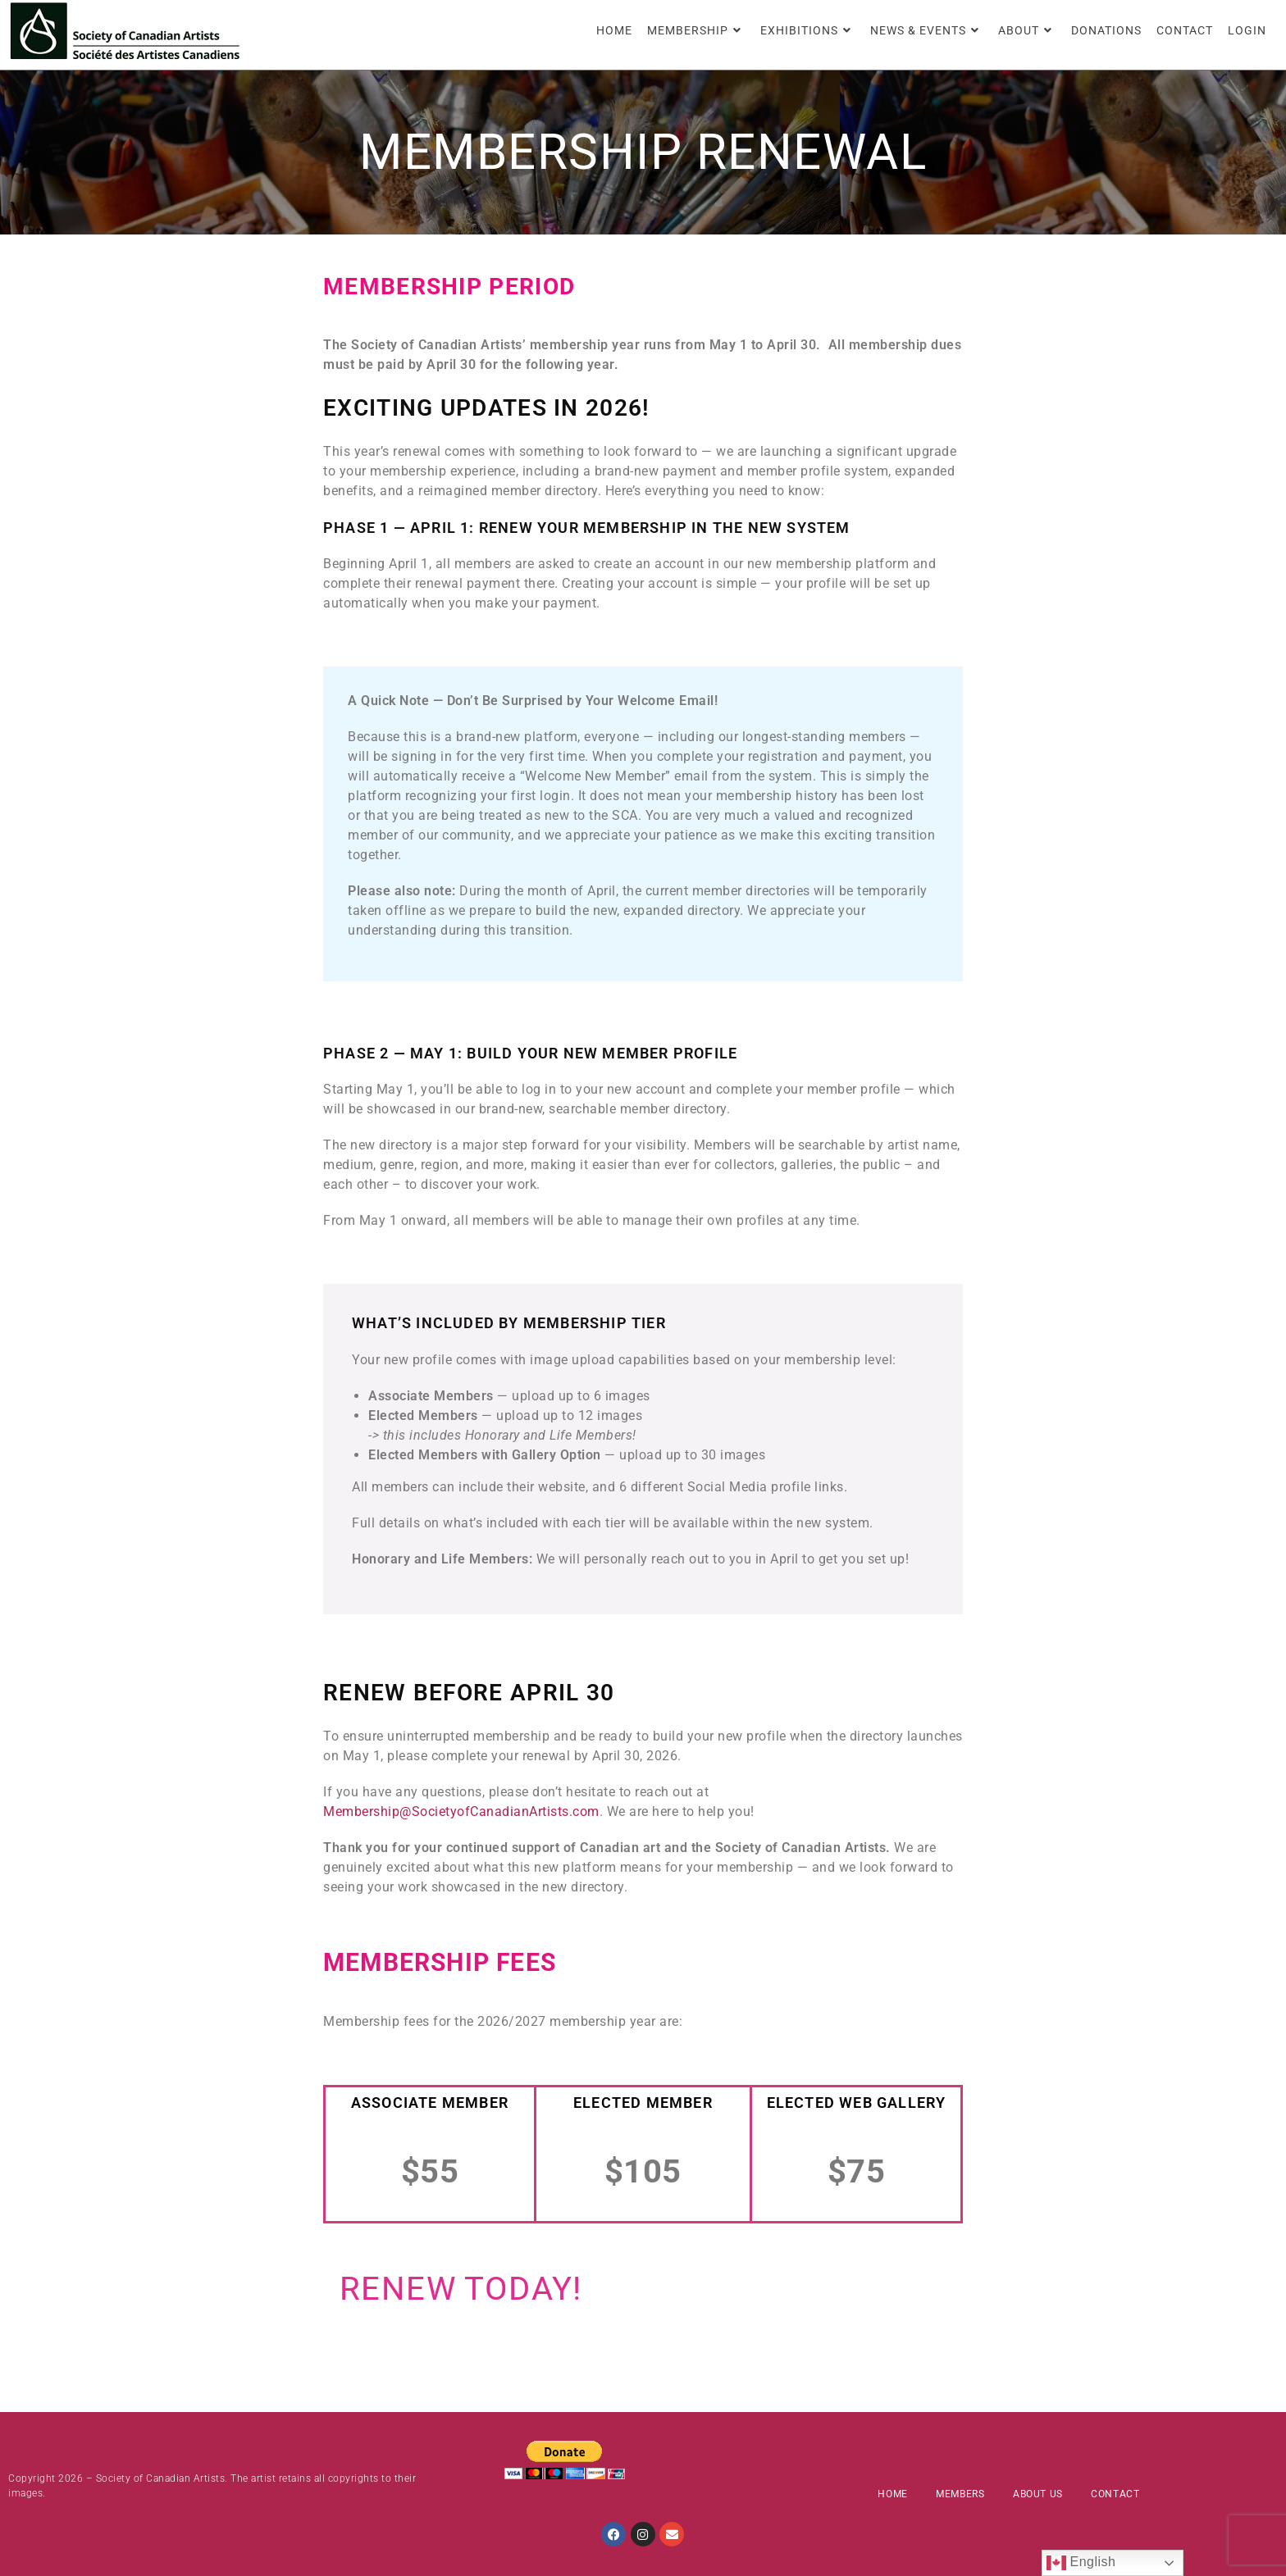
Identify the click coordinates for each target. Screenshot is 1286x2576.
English (1081, 2563)
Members (960, 2494)
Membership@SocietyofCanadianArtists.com (461, 1811)
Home (892, 2494)
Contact (1115, 2494)
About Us (1038, 2494)
